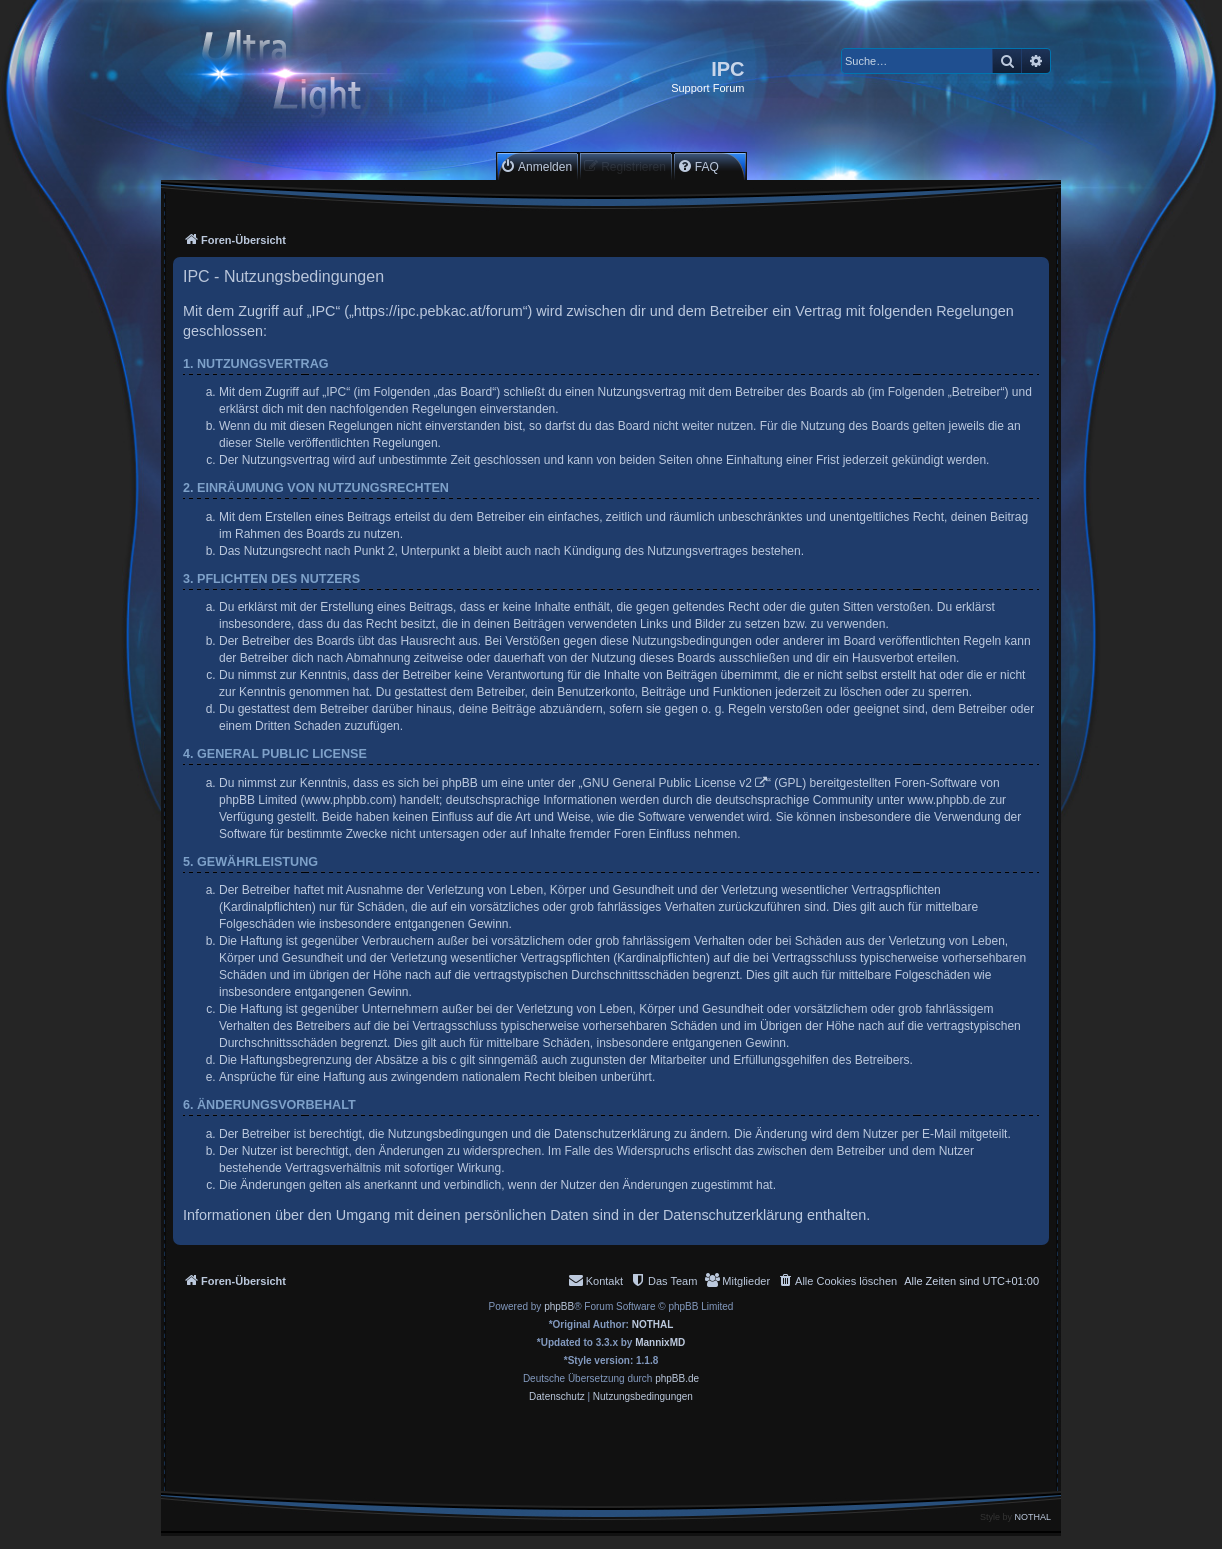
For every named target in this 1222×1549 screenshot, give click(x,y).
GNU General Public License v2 (667, 783)
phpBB (559, 1306)
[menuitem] (536, 166)
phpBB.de (677, 1378)
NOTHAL (653, 1324)
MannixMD (660, 1342)
